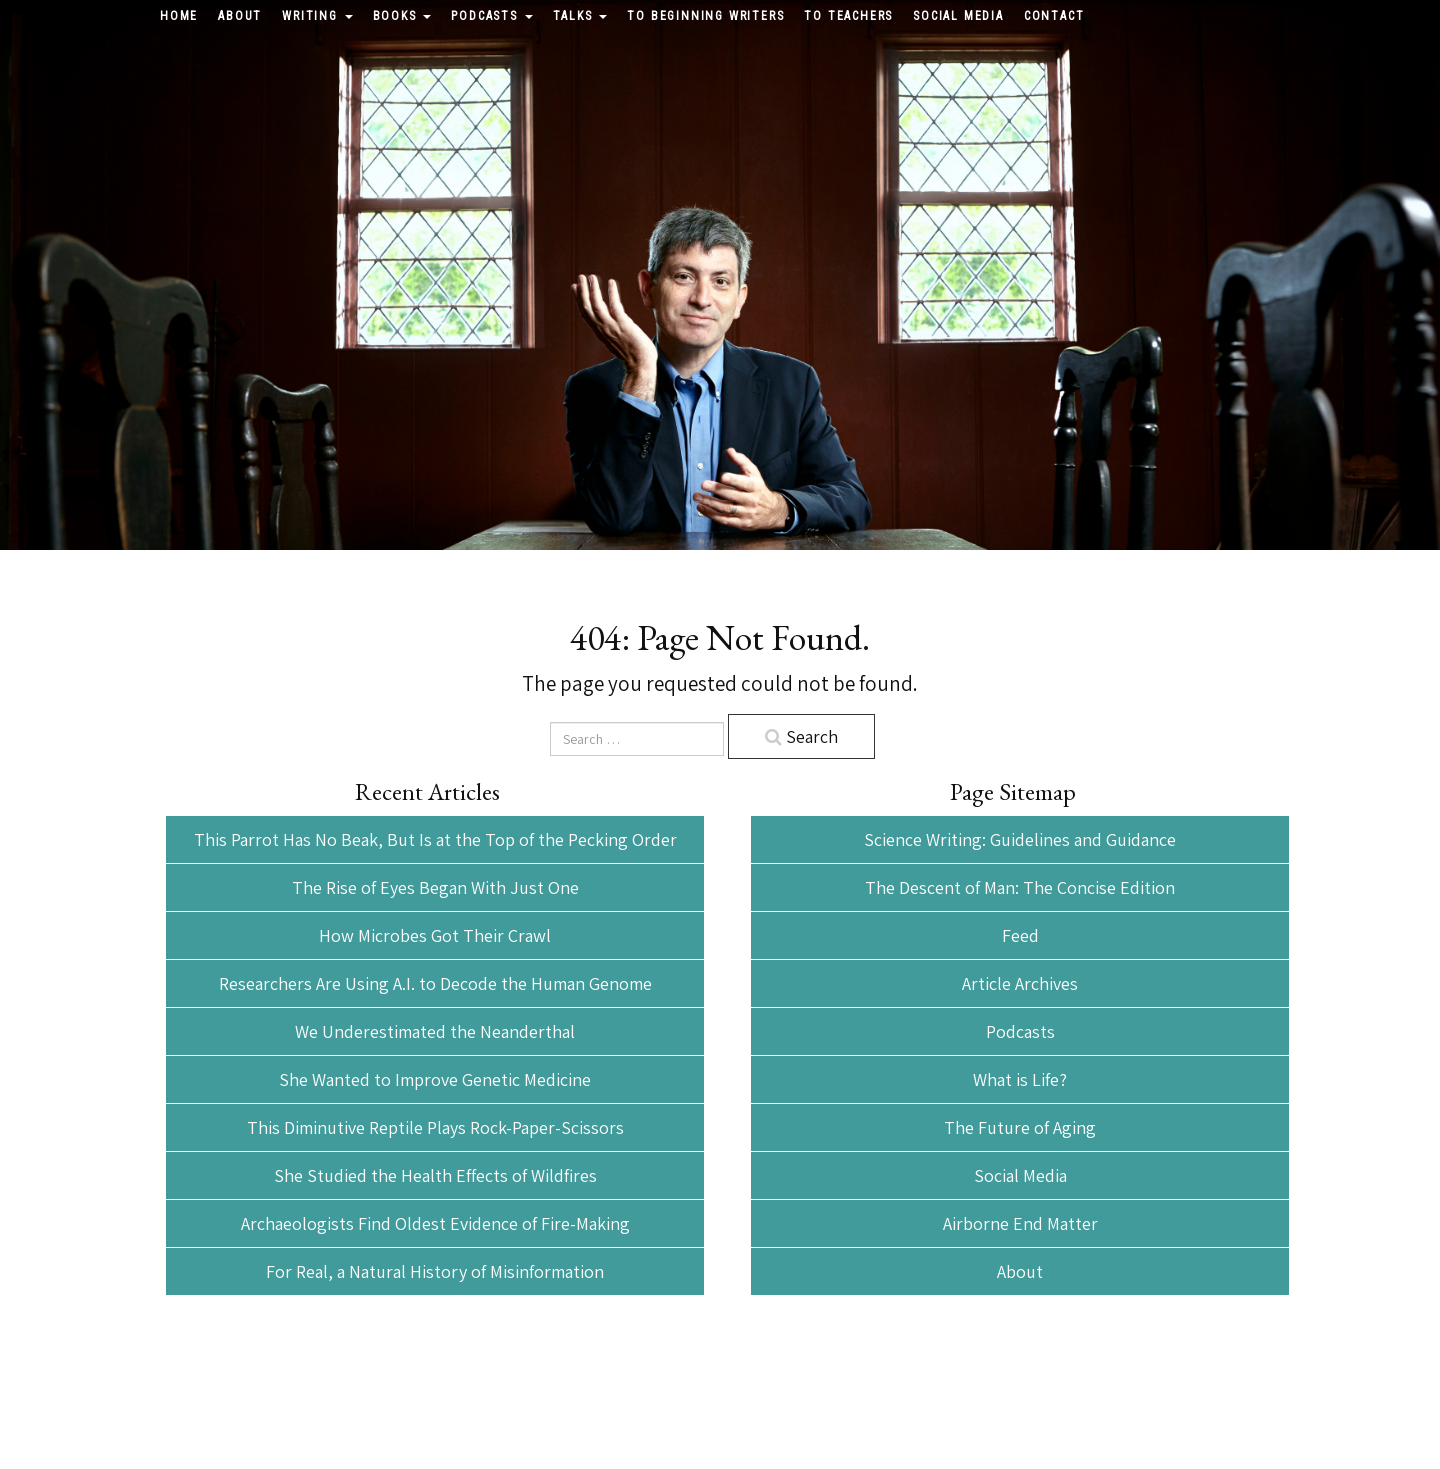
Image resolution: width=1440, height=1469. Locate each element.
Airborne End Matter (1020, 1223)
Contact (1054, 16)
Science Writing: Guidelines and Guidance (1020, 839)
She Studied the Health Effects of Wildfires (435, 1175)
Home (179, 16)
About (240, 16)
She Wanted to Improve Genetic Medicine (435, 1079)
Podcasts (491, 16)
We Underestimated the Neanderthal (435, 1031)
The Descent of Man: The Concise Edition (1020, 887)
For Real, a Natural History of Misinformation (435, 1271)
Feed (1020, 935)
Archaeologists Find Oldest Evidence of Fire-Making (435, 1223)
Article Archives (1020, 983)
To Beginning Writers (705, 16)
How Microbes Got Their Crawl (435, 935)
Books (402, 16)
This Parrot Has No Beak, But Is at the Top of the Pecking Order (435, 839)
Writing (317, 16)
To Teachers (848, 16)
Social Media (958, 16)
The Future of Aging (1020, 1127)
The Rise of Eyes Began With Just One (435, 887)
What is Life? (1020, 1079)
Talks (580, 16)
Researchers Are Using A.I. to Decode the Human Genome (435, 983)
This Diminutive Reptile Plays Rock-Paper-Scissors (435, 1127)
